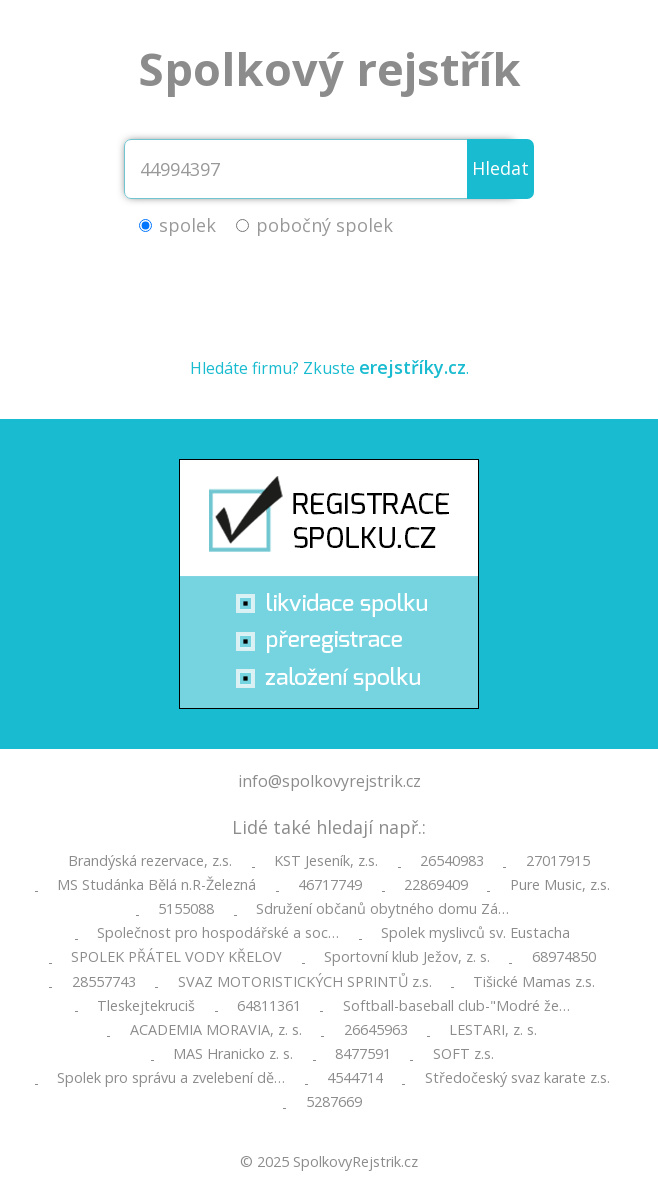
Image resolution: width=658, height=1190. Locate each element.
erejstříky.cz (412, 367)
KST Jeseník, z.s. (326, 861)
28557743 (104, 982)
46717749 (330, 885)
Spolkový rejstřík (329, 68)
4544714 (355, 1078)
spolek (187, 225)
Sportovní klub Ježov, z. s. (407, 957)
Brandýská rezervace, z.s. (150, 861)
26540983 (452, 861)
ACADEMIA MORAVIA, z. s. (216, 1030)
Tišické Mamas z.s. (534, 982)
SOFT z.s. (463, 1054)
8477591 (363, 1054)
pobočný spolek (324, 225)
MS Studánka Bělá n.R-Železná (156, 885)
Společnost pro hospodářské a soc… (218, 933)
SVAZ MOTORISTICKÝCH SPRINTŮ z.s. (305, 982)
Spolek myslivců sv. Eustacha (475, 933)
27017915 (558, 861)
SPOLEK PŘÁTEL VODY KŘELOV (176, 957)
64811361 (269, 1006)
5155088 (186, 909)
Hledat (500, 168)
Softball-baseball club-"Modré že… (456, 1006)
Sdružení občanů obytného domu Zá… (382, 909)
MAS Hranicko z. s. (233, 1054)
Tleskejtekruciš (146, 1006)
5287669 (334, 1102)
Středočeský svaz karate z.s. (517, 1078)
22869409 (436, 885)
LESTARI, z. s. (493, 1030)
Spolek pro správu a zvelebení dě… (171, 1078)
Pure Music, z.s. (560, 885)
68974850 (564, 957)
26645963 (376, 1030)
